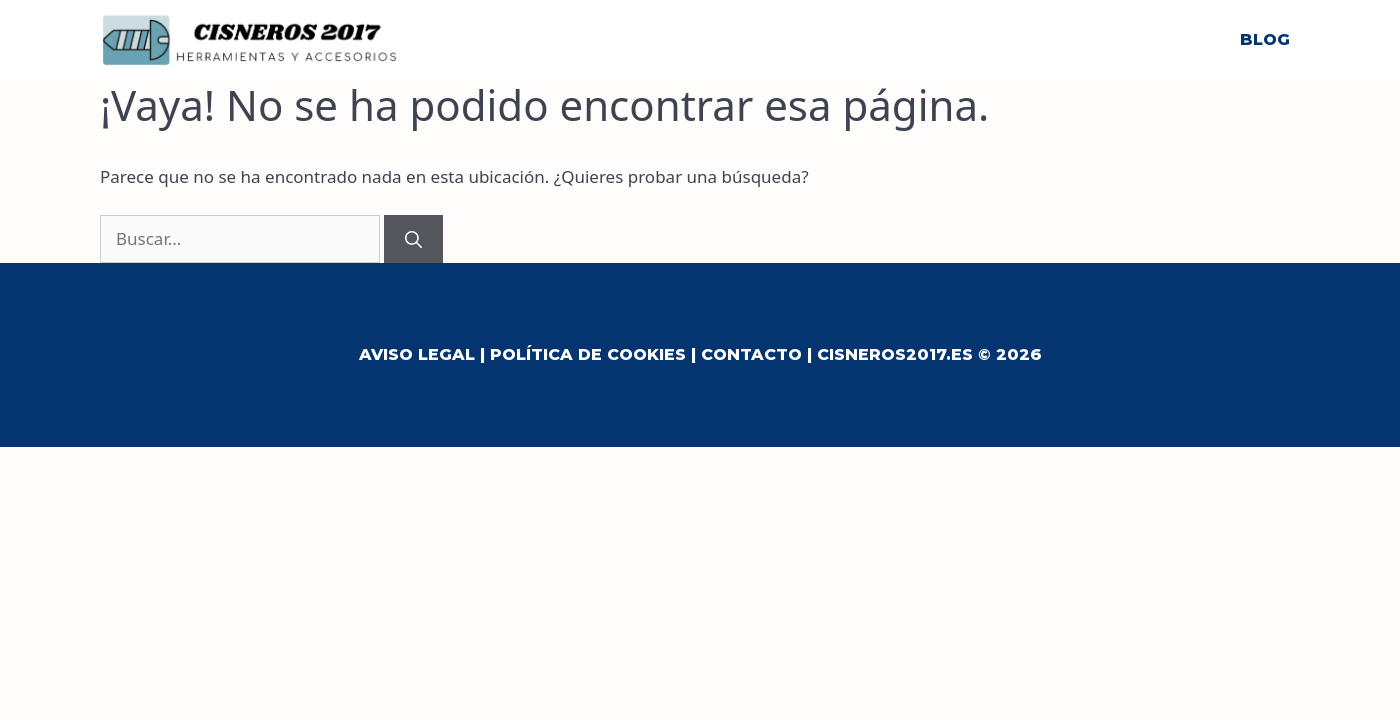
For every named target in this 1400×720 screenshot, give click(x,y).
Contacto (751, 354)
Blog (1265, 39)
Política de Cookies (588, 354)
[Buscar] (413, 239)
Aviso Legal (417, 354)
